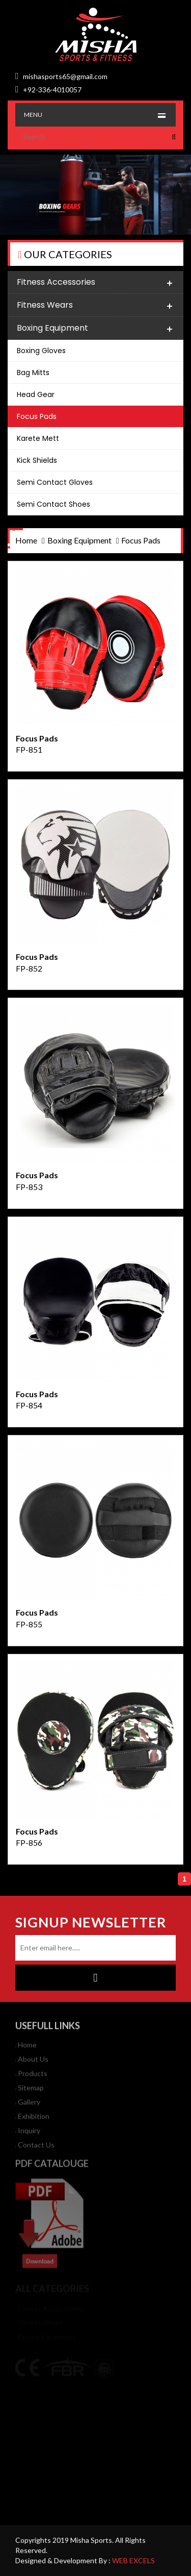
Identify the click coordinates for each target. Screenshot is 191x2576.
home (26, 540)
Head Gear (35, 394)
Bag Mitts (33, 372)
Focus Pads (37, 416)
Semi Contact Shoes (53, 504)
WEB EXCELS (133, 2560)
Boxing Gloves (41, 350)
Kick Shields (37, 460)
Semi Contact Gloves (55, 482)
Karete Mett (38, 438)
